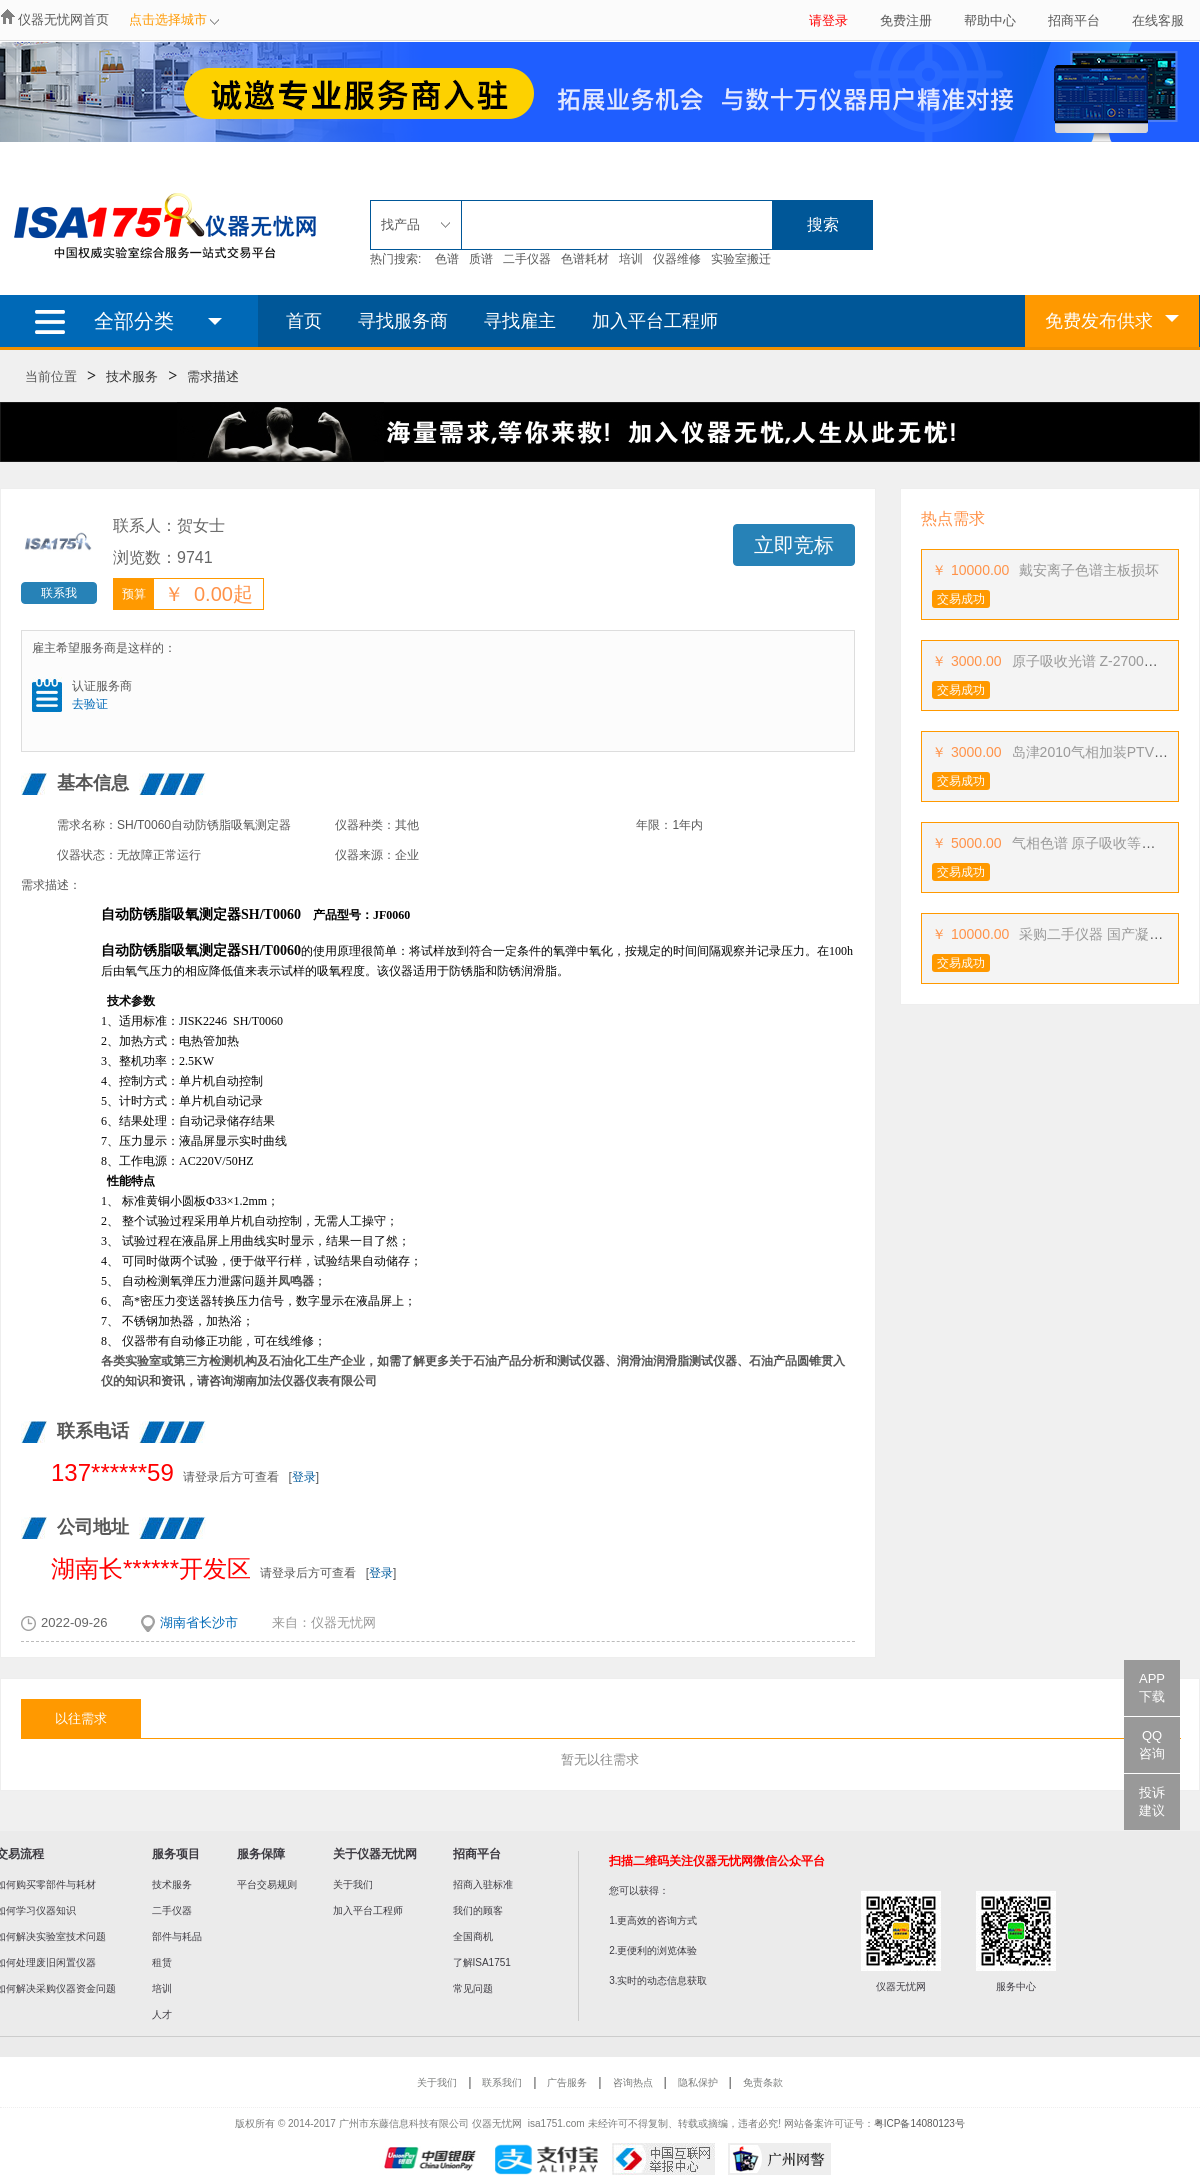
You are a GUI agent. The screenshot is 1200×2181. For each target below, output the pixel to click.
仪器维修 (677, 259)
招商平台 (1074, 20)
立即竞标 (794, 545)
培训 (631, 259)
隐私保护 (698, 2082)
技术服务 (132, 376)
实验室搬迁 (741, 259)
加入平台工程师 (655, 321)
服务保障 (261, 1854)
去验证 (90, 704)
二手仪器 (527, 259)
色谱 (447, 259)
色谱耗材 (585, 259)
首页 (304, 321)
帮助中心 (990, 20)
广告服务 (567, 2082)
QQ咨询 (1152, 1744)
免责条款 (763, 2082)
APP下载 (1152, 1687)
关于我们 (353, 1884)
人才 (162, 2014)
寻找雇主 (520, 321)
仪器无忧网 (343, 1622)
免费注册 (906, 20)
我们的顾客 (478, 1910)
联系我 (59, 593)
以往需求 (81, 1718)
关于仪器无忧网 (375, 1854)
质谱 (481, 259)
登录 (304, 1477)
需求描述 (213, 376)
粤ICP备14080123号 (919, 2123)
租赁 (162, 1962)
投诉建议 (1152, 1801)
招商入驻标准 (483, 1884)
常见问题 (473, 1988)
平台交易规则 (267, 1884)
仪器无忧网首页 (63, 19)
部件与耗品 (177, 1936)
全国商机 (473, 1936)
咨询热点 (633, 2082)
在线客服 (1158, 20)
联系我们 (502, 2082)
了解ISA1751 (482, 1962)
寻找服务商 (403, 321)
